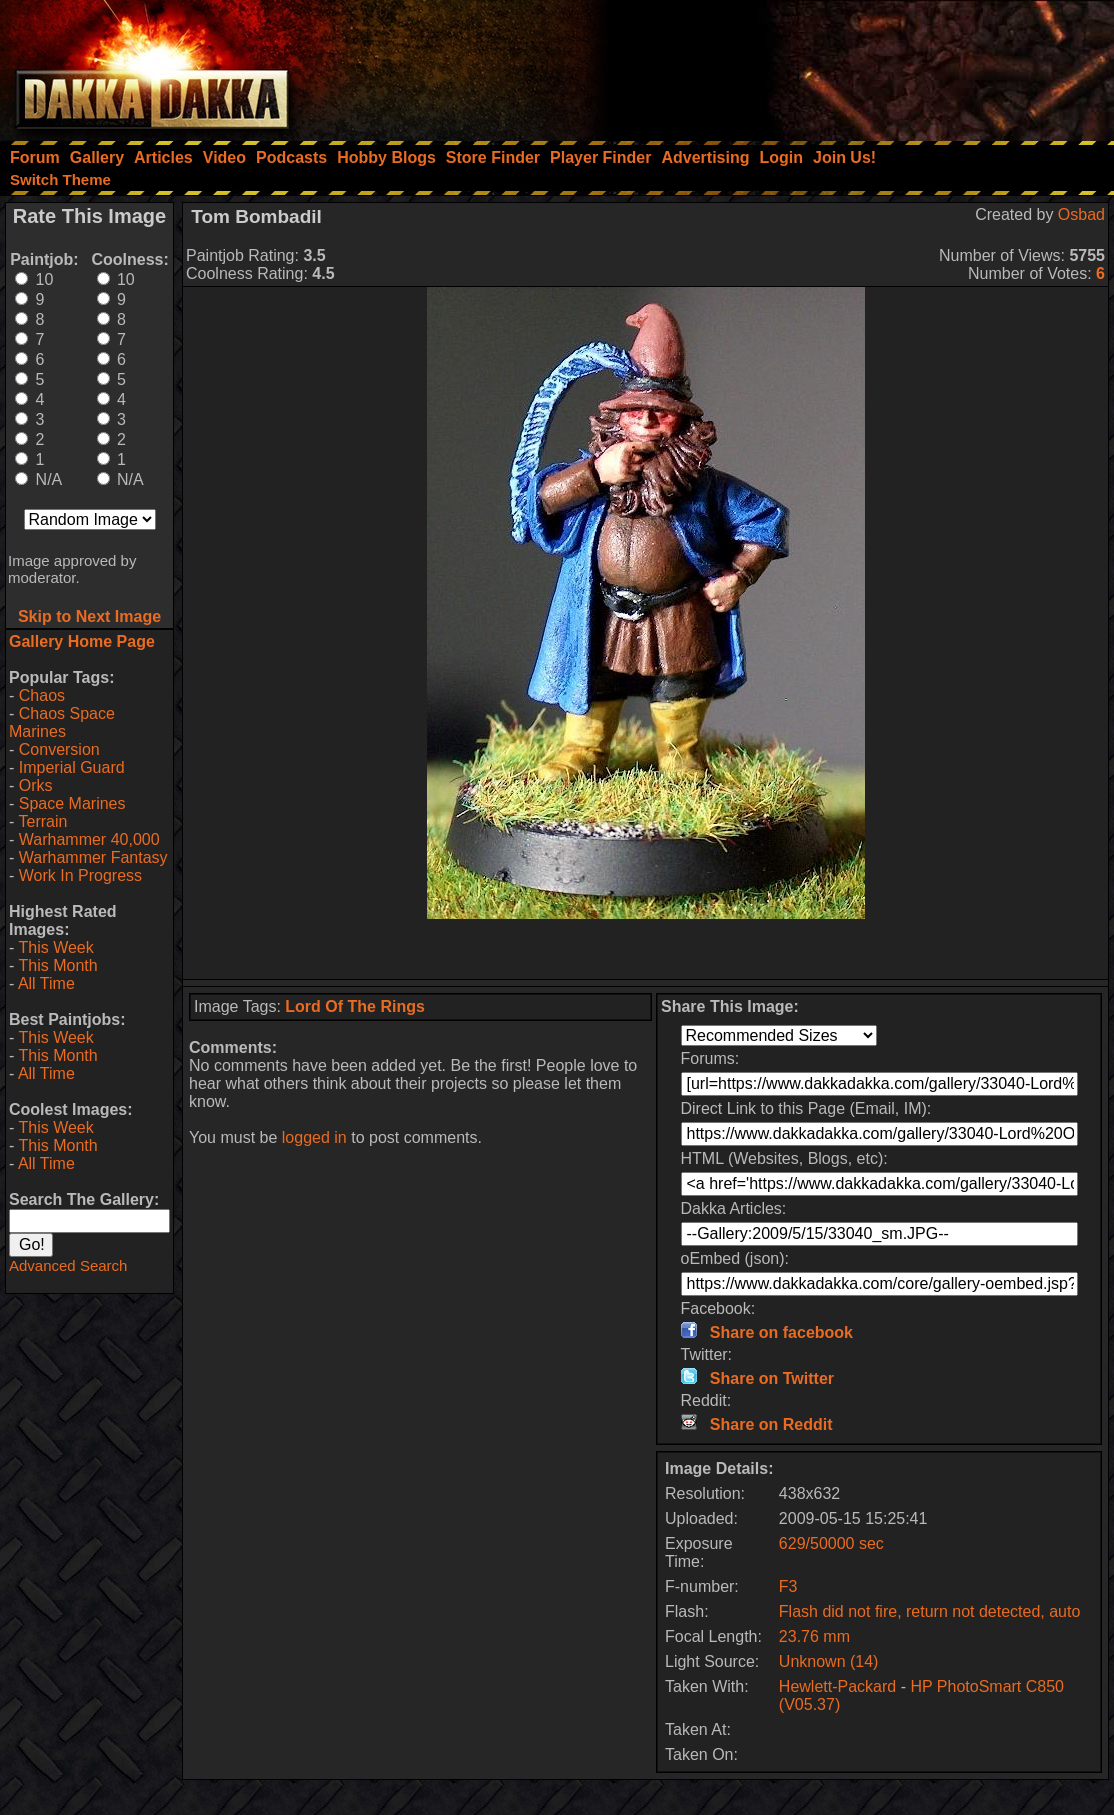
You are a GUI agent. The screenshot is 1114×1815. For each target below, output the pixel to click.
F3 (788, 1586)
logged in (314, 1137)
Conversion (59, 749)
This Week (55, 947)
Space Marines (72, 803)
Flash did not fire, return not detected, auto (930, 1611)
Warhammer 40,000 (89, 839)
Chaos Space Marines (62, 722)
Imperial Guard (72, 767)
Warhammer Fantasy (93, 857)
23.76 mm (814, 1636)
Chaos (42, 695)
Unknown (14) (829, 1661)
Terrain (42, 821)
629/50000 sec (831, 1543)
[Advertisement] (845, 65)
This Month (57, 965)
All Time (46, 983)
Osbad (1081, 214)
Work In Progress (80, 875)
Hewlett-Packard (837, 1686)
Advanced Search (68, 1265)
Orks (36, 785)
